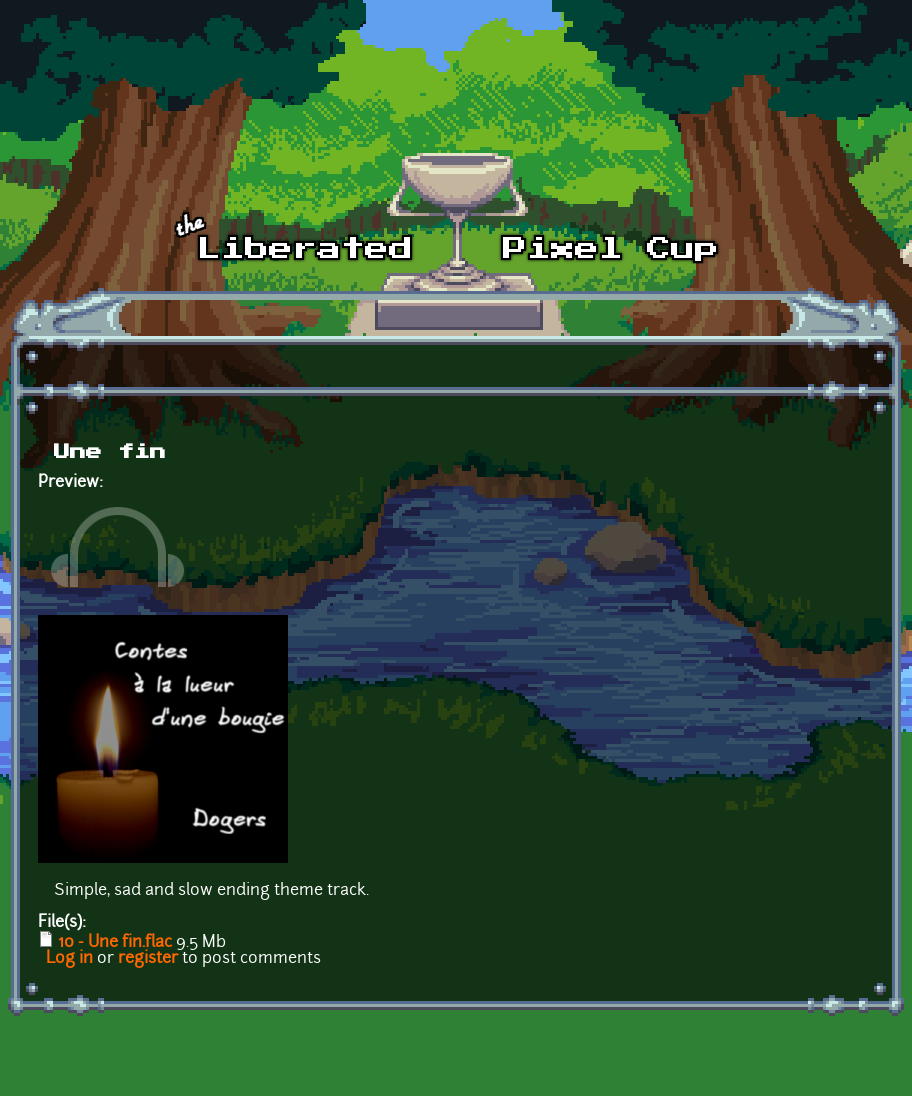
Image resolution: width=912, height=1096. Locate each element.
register (148, 959)
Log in (69, 959)
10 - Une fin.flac (115, 943)
